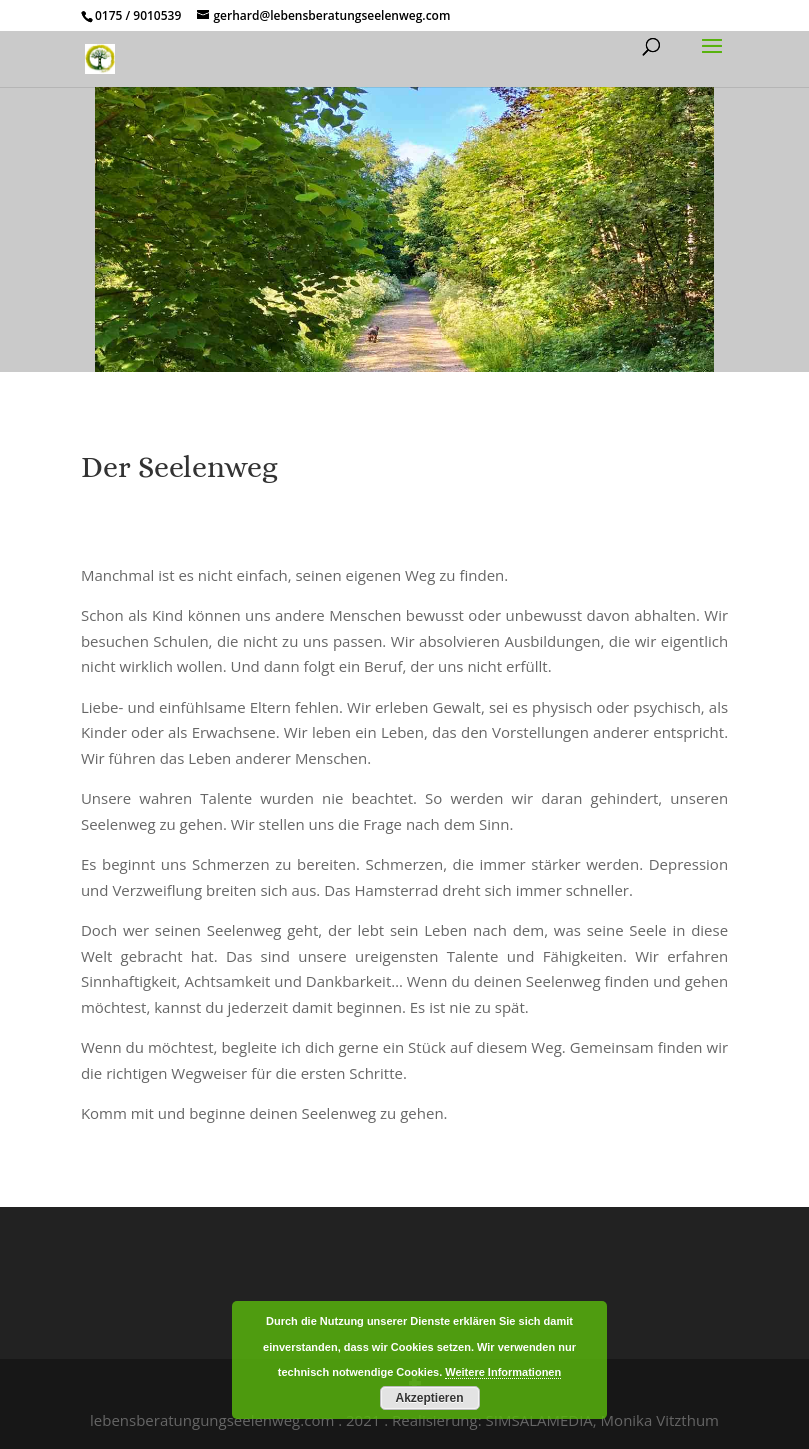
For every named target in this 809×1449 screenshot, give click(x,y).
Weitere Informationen (503, 1372)
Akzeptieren (429, 1398)
